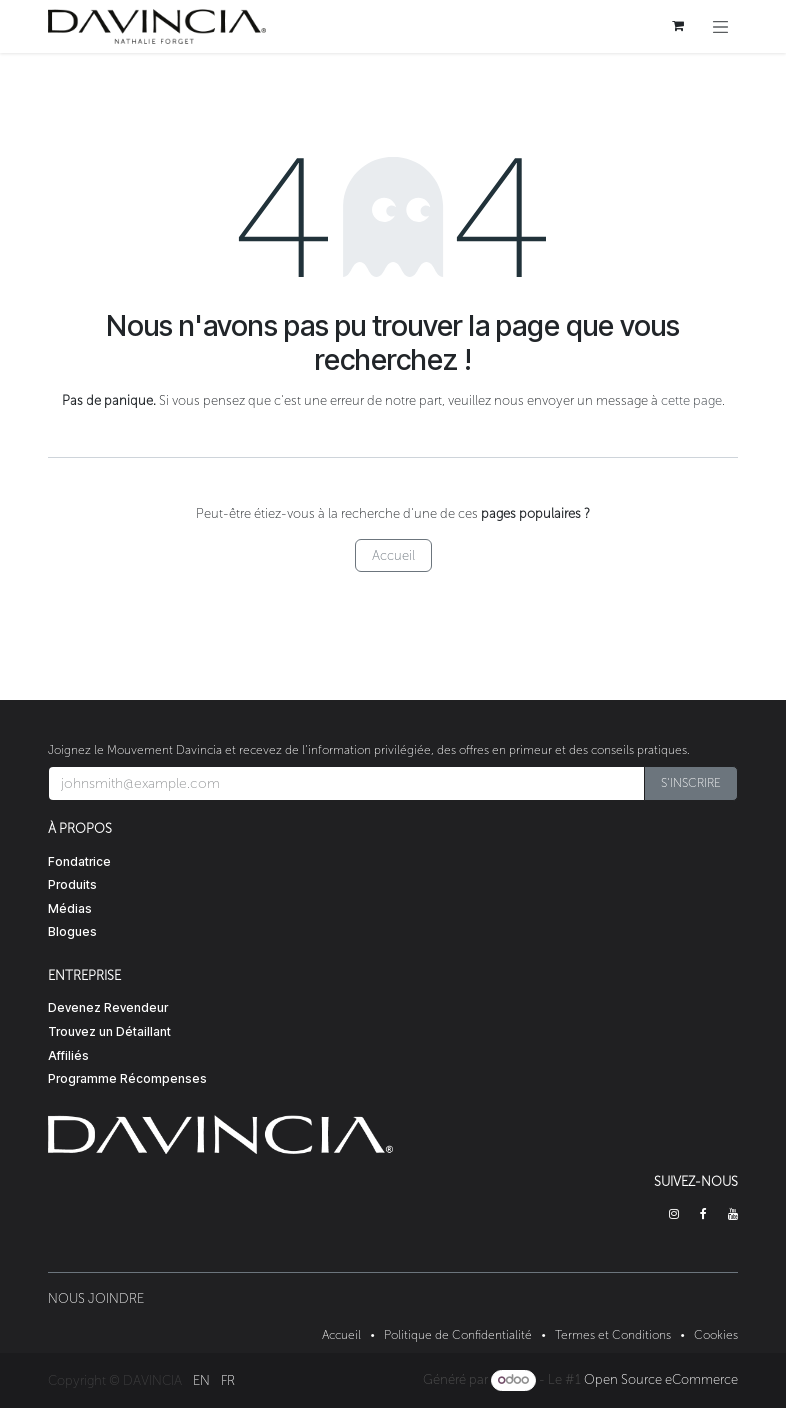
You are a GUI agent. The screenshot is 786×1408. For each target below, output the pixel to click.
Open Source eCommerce (661, 1379)
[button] (691, 783)
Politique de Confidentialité (458, 1335)
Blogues (72, 931)
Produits (72, 884)
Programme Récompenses (127, 1078)
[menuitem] (201, 1380)
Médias (70, 908)
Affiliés (68, 1055)
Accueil (393, 555)
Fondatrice (79, 861)
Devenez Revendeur (108, 1007)
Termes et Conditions (613, 1335)
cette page (691, 400)
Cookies (716, 1335)
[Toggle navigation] (721, 26)
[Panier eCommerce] (678, 26)
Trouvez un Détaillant (109, 1031)
